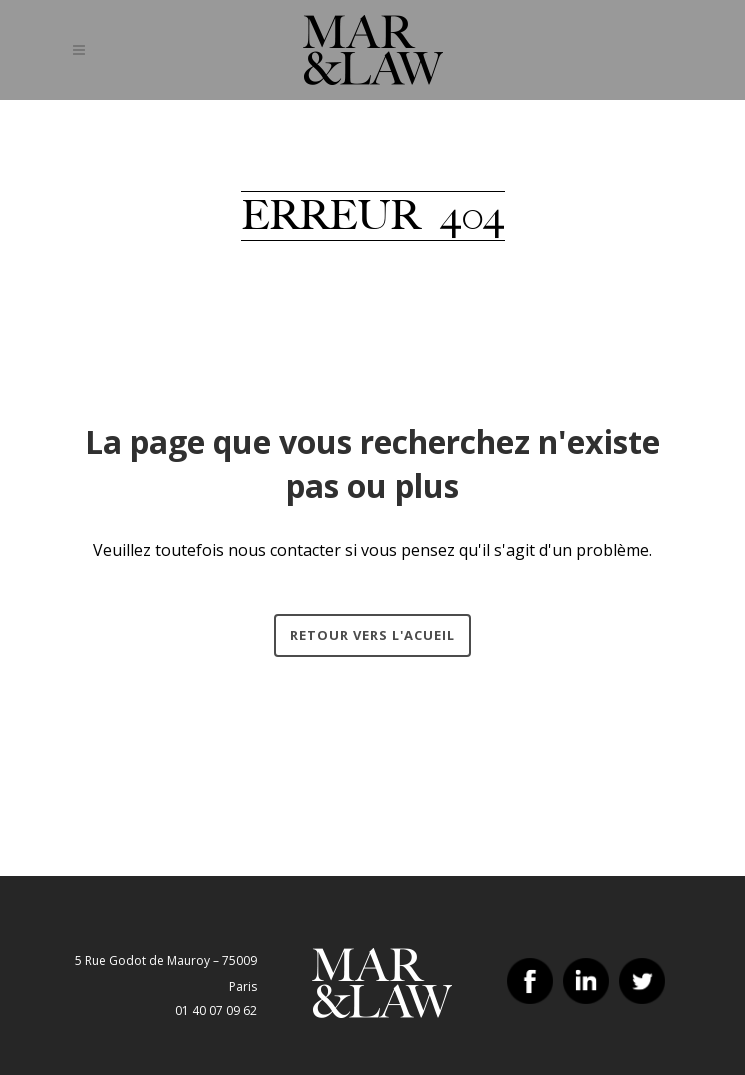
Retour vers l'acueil (372, 635)
